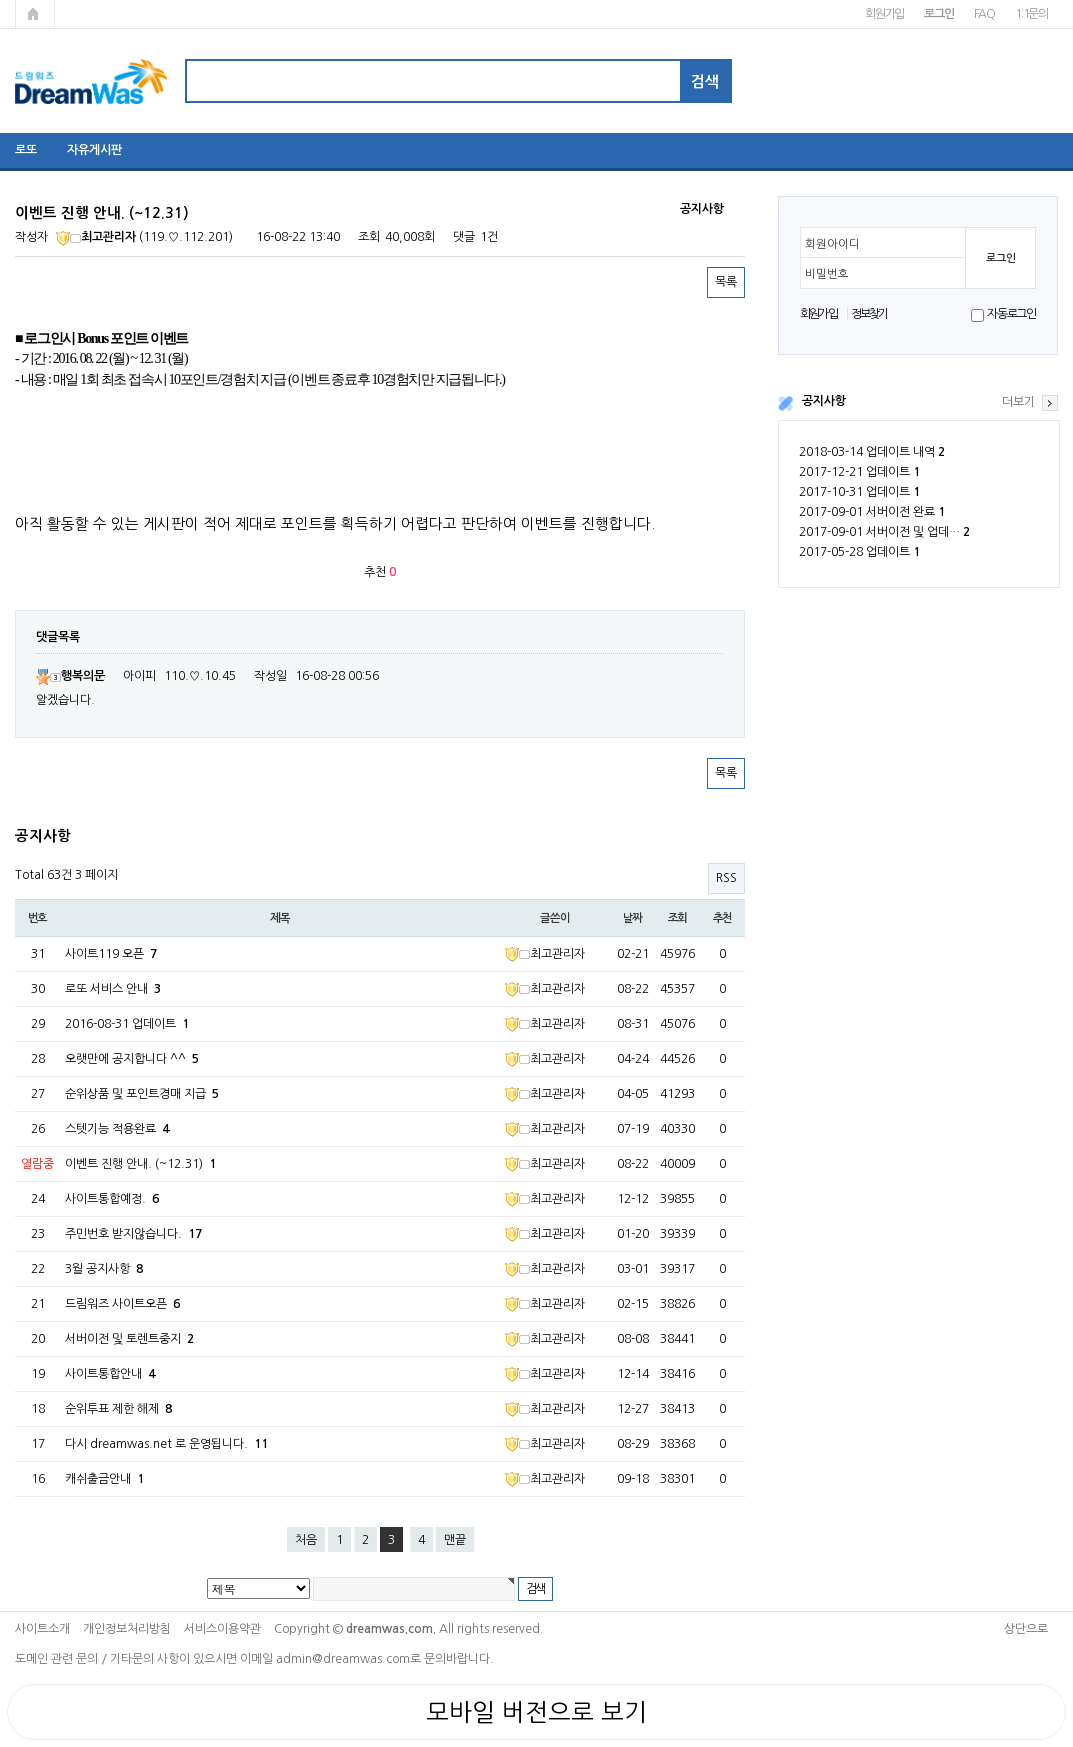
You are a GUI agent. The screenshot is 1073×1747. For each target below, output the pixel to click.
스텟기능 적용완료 (117, 1129)
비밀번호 (827, 274)
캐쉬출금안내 (104, 1479)
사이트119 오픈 (111, 954)
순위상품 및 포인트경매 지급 (142, 1094)
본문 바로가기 (0, 0)
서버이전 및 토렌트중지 (129, 1339)
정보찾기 (869, 314)
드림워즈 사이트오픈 (122, 1304)
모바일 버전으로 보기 (536, 1712)
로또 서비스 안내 (113, 989)
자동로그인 (1011, 314)
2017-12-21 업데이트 (859, 472)
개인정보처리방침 (127, 1629)
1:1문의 (1031, 14)
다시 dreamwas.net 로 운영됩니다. (166, 1444)
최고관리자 (96, 237)
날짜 (633, 918)
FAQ (984, 14)
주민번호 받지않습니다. (133, 1234)
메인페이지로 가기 (35, 14)
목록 (726, 282)
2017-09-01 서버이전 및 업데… (884, 532)
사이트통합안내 (110, 1374)
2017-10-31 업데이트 (859, 492)
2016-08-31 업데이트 (127, 1024)
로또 (26, 150)
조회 (678, 918)
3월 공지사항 (104, 1269)
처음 (306, 1540)
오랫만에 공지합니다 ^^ (132, 1059)
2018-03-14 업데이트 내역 (872, 452)
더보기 (1018, 402)
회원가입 (884, 14)
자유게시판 (94, 150)
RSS (726, 878)
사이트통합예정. (112, 1199)
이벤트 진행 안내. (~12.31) (140, 1164)
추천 (723, 918)
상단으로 (1026, 1629)
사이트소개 (42, 1629)
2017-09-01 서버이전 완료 (872, 512)
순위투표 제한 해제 (118, 1409)
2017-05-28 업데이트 (859, 552)
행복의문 (70, 676)
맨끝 (455, 1540)
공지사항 (824, 401)
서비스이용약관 (222, 1629)
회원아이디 (832, 244)
